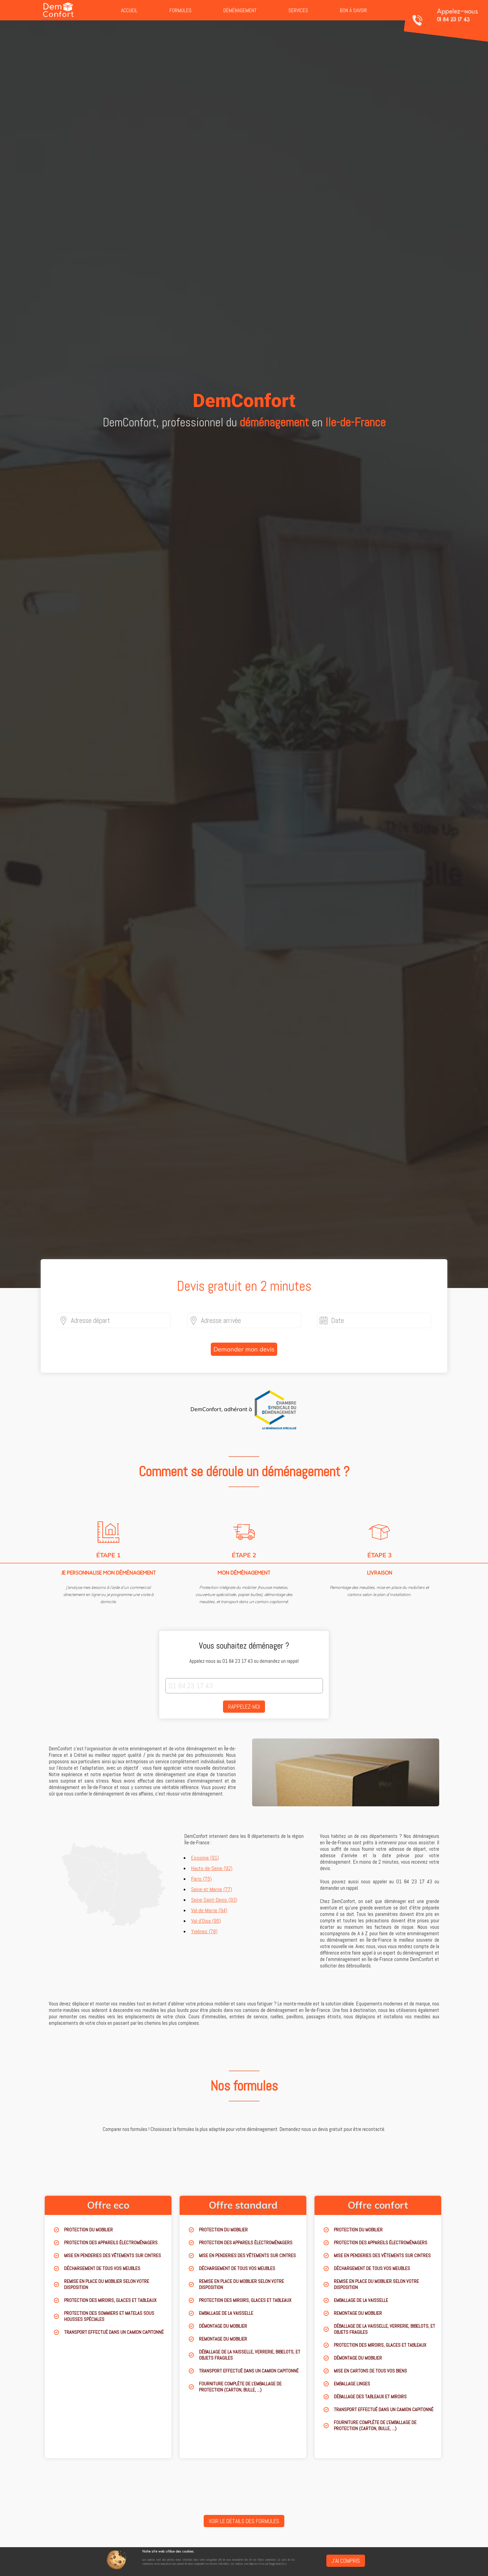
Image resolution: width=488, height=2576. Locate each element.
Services (298, 10)
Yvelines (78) (204, 1931)
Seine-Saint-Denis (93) (214, 1899)
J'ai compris (345, 2560)
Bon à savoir (353, 10)
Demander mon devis (244, 1349)
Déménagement (240, 10)
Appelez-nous (457, 15)
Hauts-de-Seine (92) (211, 1868)
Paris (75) (201, 1878)
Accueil (129, 10)
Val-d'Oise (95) (206, 1920)
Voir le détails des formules (244, 2521)
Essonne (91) (205, 1857)
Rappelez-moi (244, 1706)
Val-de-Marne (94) (209, 1910)
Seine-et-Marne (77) (211, 1889)
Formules (180, 10)
